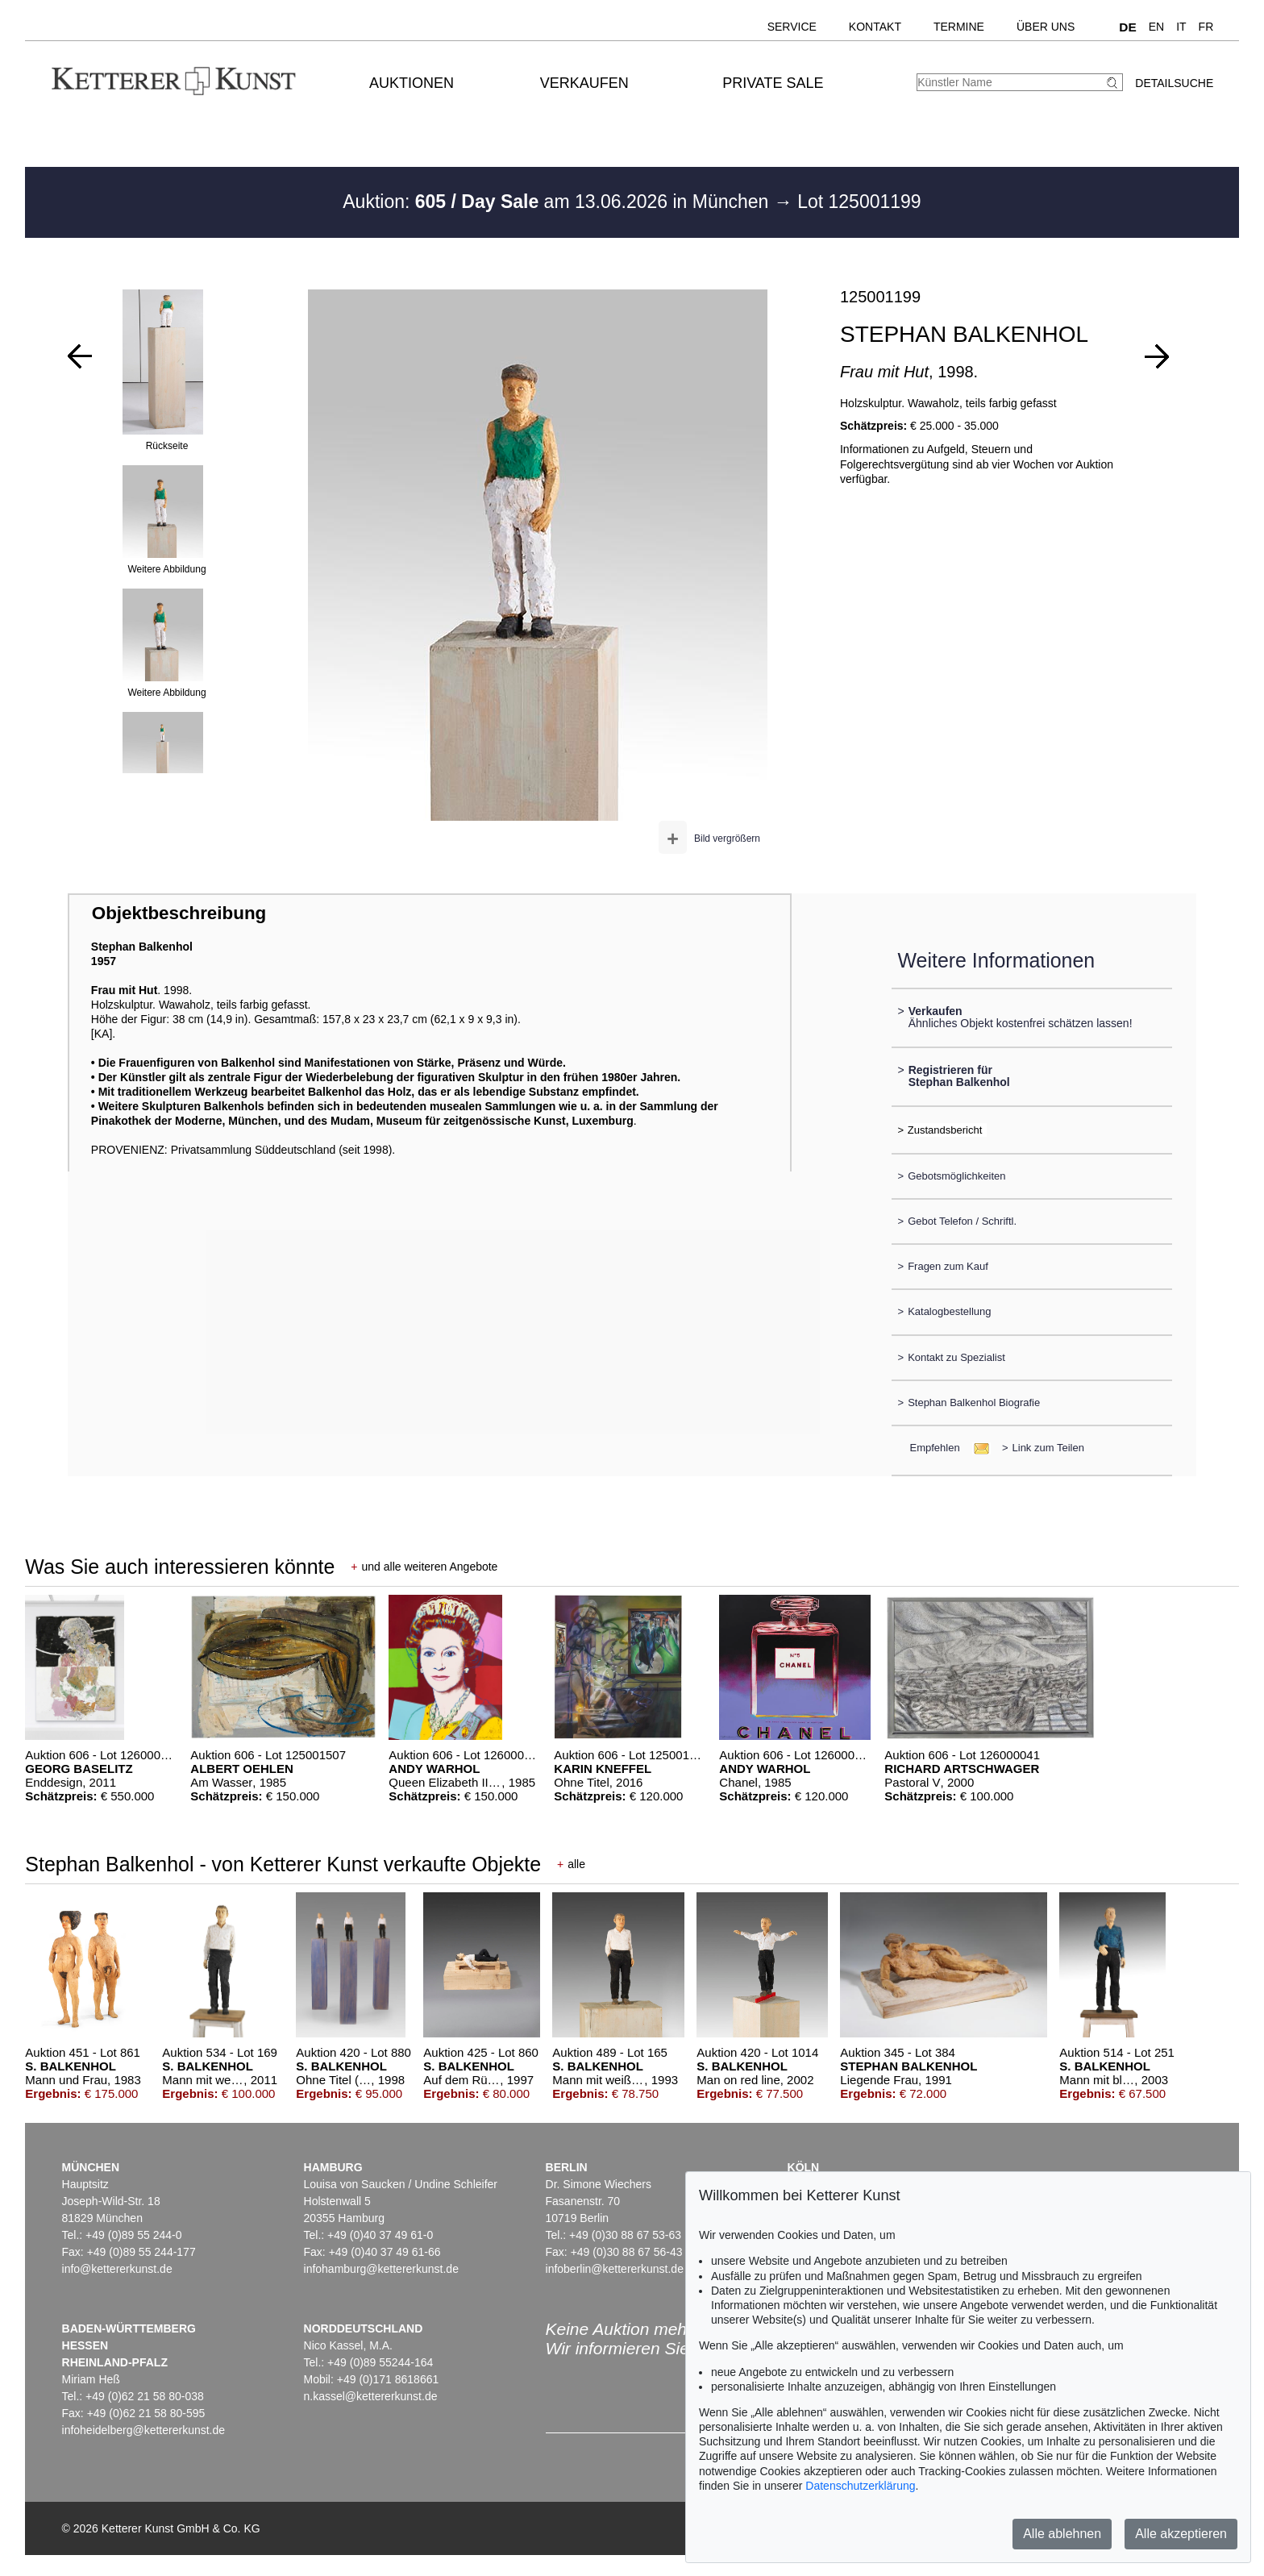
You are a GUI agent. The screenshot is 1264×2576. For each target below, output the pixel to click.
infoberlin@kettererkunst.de (615, 2268)
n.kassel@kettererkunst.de (371, 2396)
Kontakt (875, 26)
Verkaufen (584, 83)
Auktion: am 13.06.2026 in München (558, 201)
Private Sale (772, 83)
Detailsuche (1174, 83)
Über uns (1046, 26)
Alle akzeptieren (1181, 2534)
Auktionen (411, 83)
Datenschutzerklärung (860, 2485)
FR (1206, 26)
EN (1156, 26)
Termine (958, 26)
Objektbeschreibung (179, 913)
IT (1181, 26)
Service (792, 26)
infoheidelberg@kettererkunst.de (144, 2430)
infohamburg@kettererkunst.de (381, 2268)
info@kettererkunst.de (117, 2268)
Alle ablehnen (1062, 2534)
